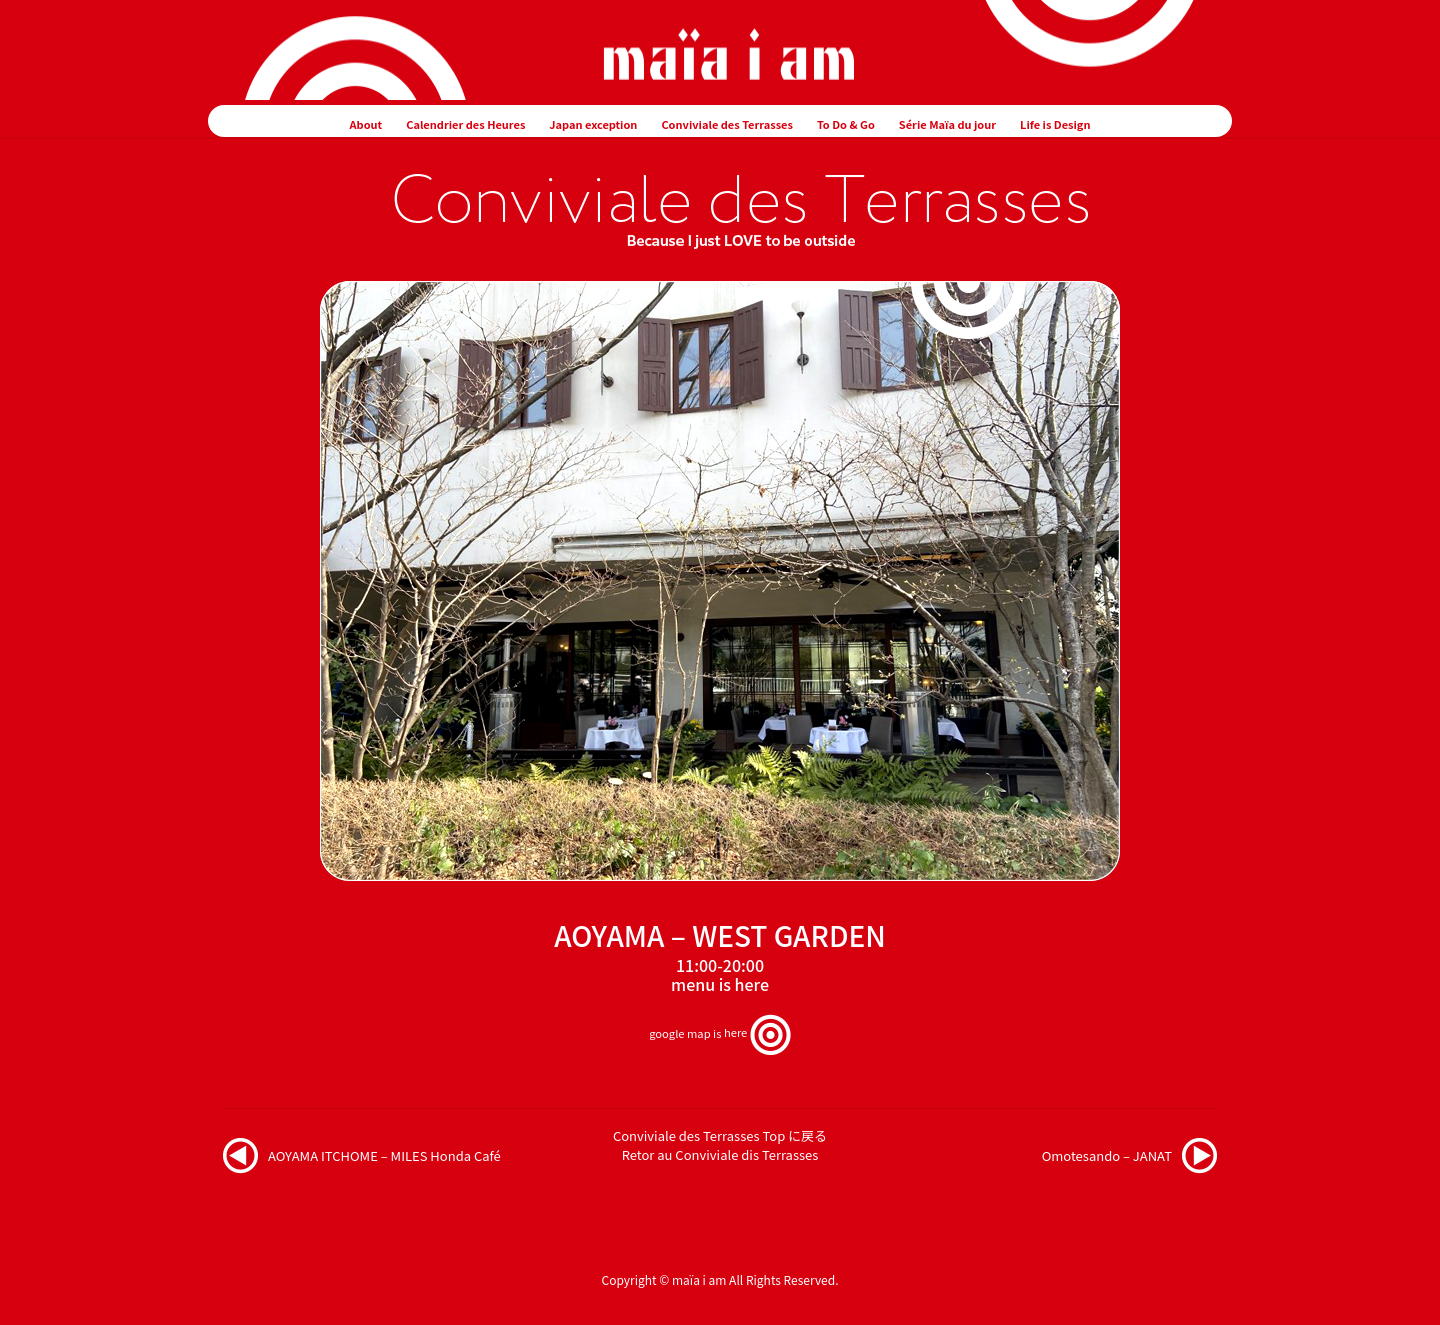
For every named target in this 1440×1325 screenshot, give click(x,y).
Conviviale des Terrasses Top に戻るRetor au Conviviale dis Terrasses (720, 1145)
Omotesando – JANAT (1107, 1155)
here (752, 984)
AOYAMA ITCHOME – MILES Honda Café (384, 1155)
